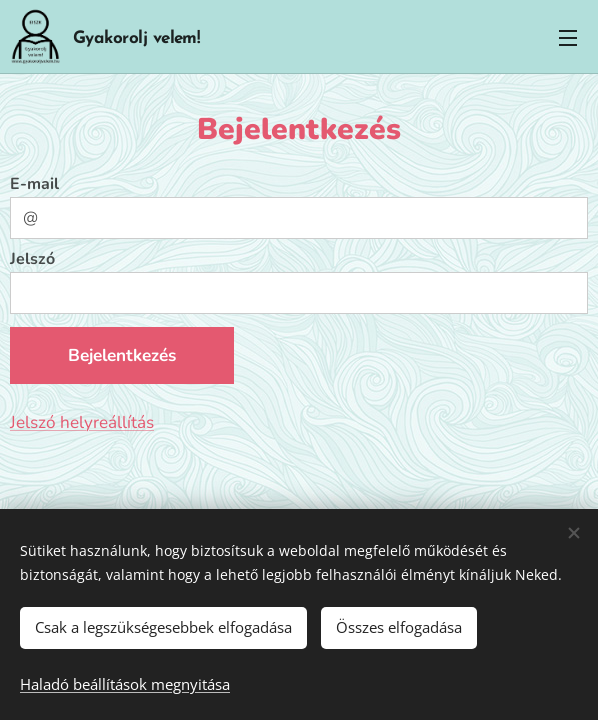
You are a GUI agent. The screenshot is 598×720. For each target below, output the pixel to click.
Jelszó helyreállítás (82, 422)
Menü (568, 38)
